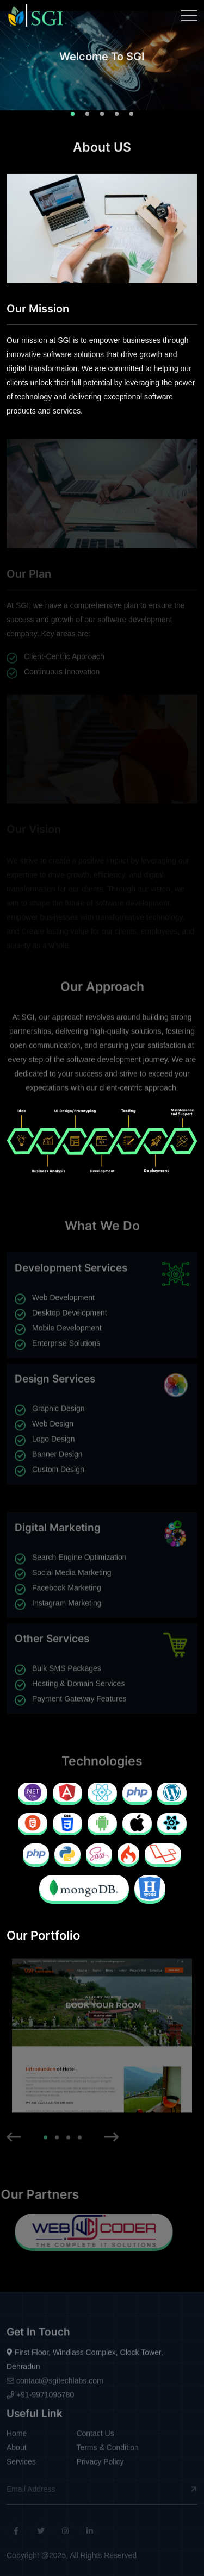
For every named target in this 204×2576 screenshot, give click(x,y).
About (17, 2452)
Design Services (55, 1374)
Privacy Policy (99, 2466)
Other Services (52, 1634)
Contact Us (95, 2438)
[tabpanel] (102, 64)
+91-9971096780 (40, 2399)
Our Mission (38, 310)
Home (17, 2438)
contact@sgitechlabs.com (55, 2385)
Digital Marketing (58, 1533)
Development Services (71, 1273)
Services (21, 2466)
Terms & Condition (107, 2452)
